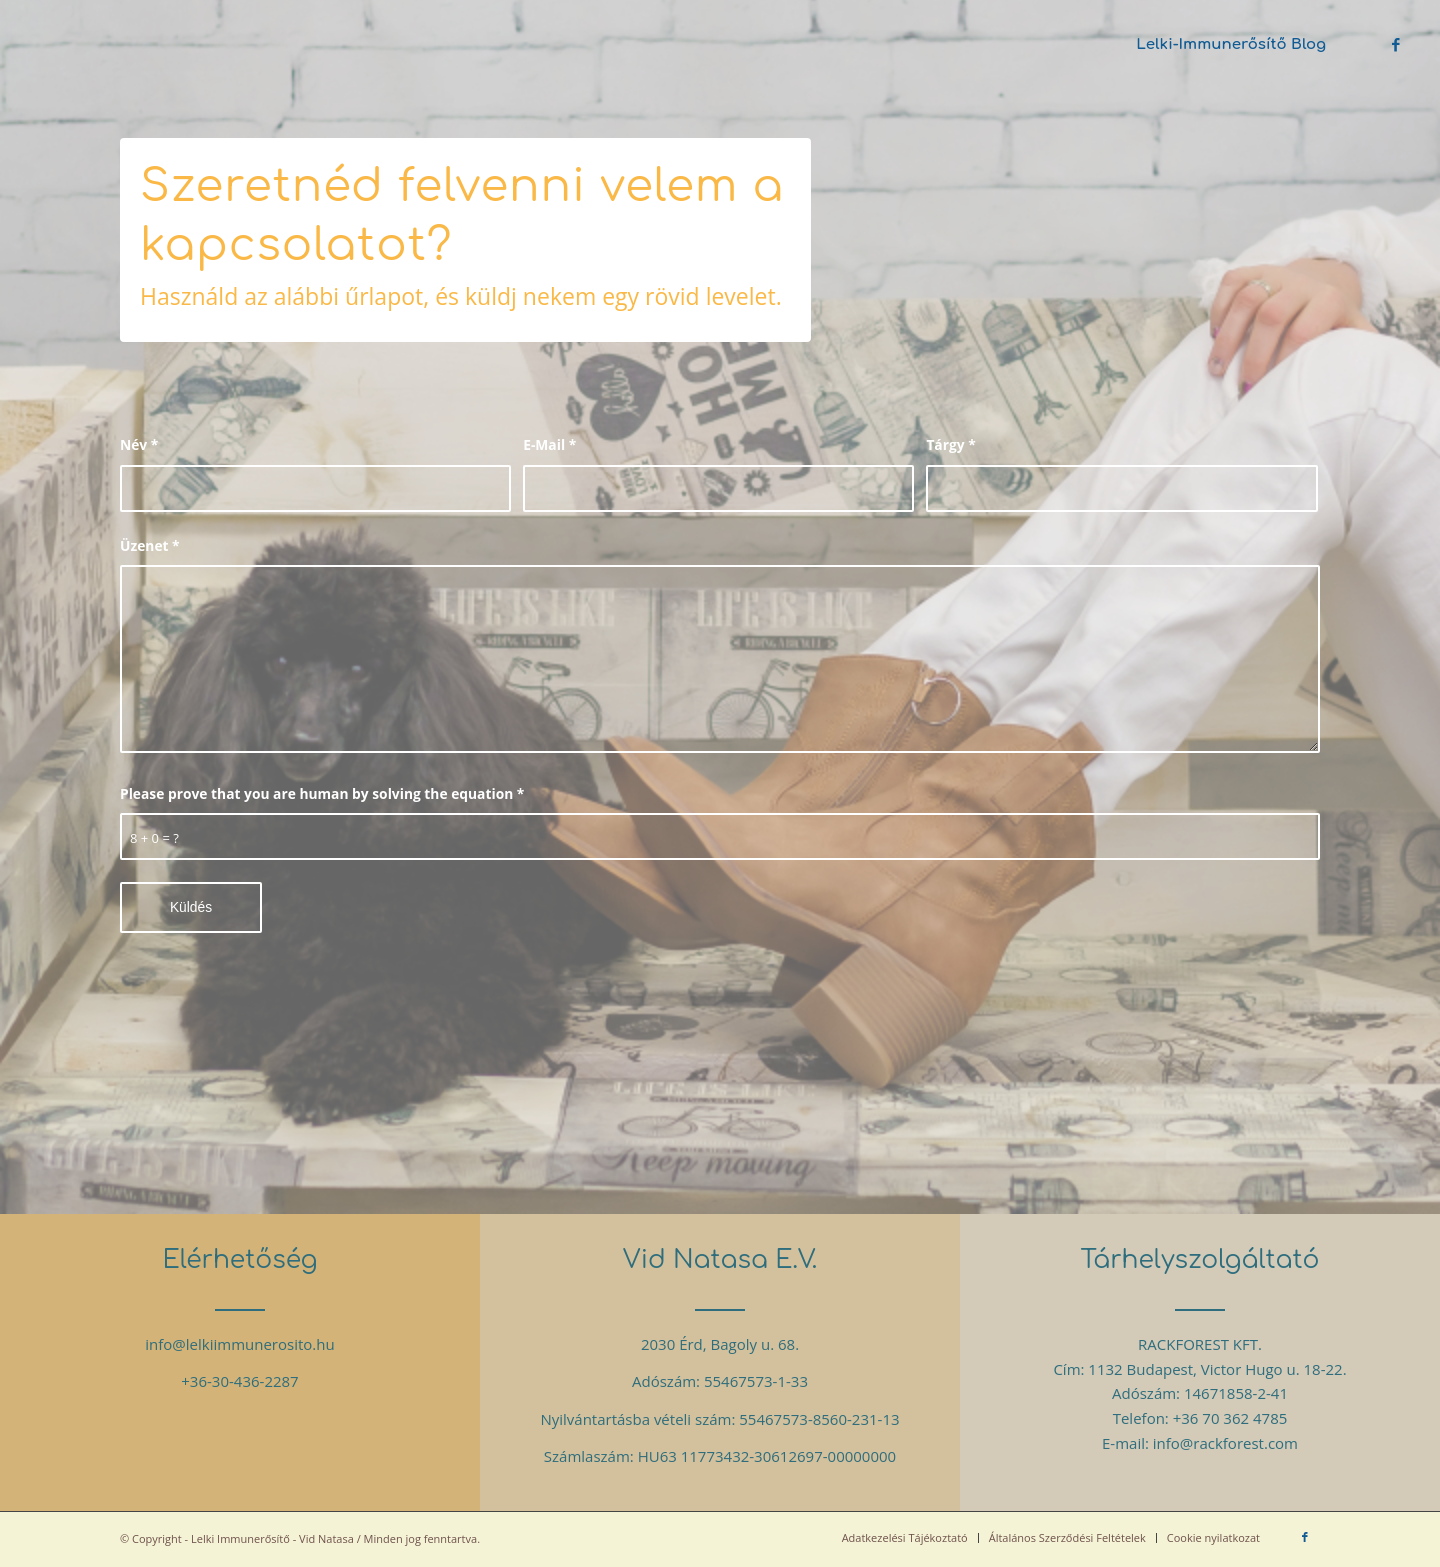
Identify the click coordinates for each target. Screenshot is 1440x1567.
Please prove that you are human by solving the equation (322, 793)
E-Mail (549, 444)
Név (139, 444)
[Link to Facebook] (1396, 44)
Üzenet (150, 545)
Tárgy (950, 444)
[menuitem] (1231, 45)
